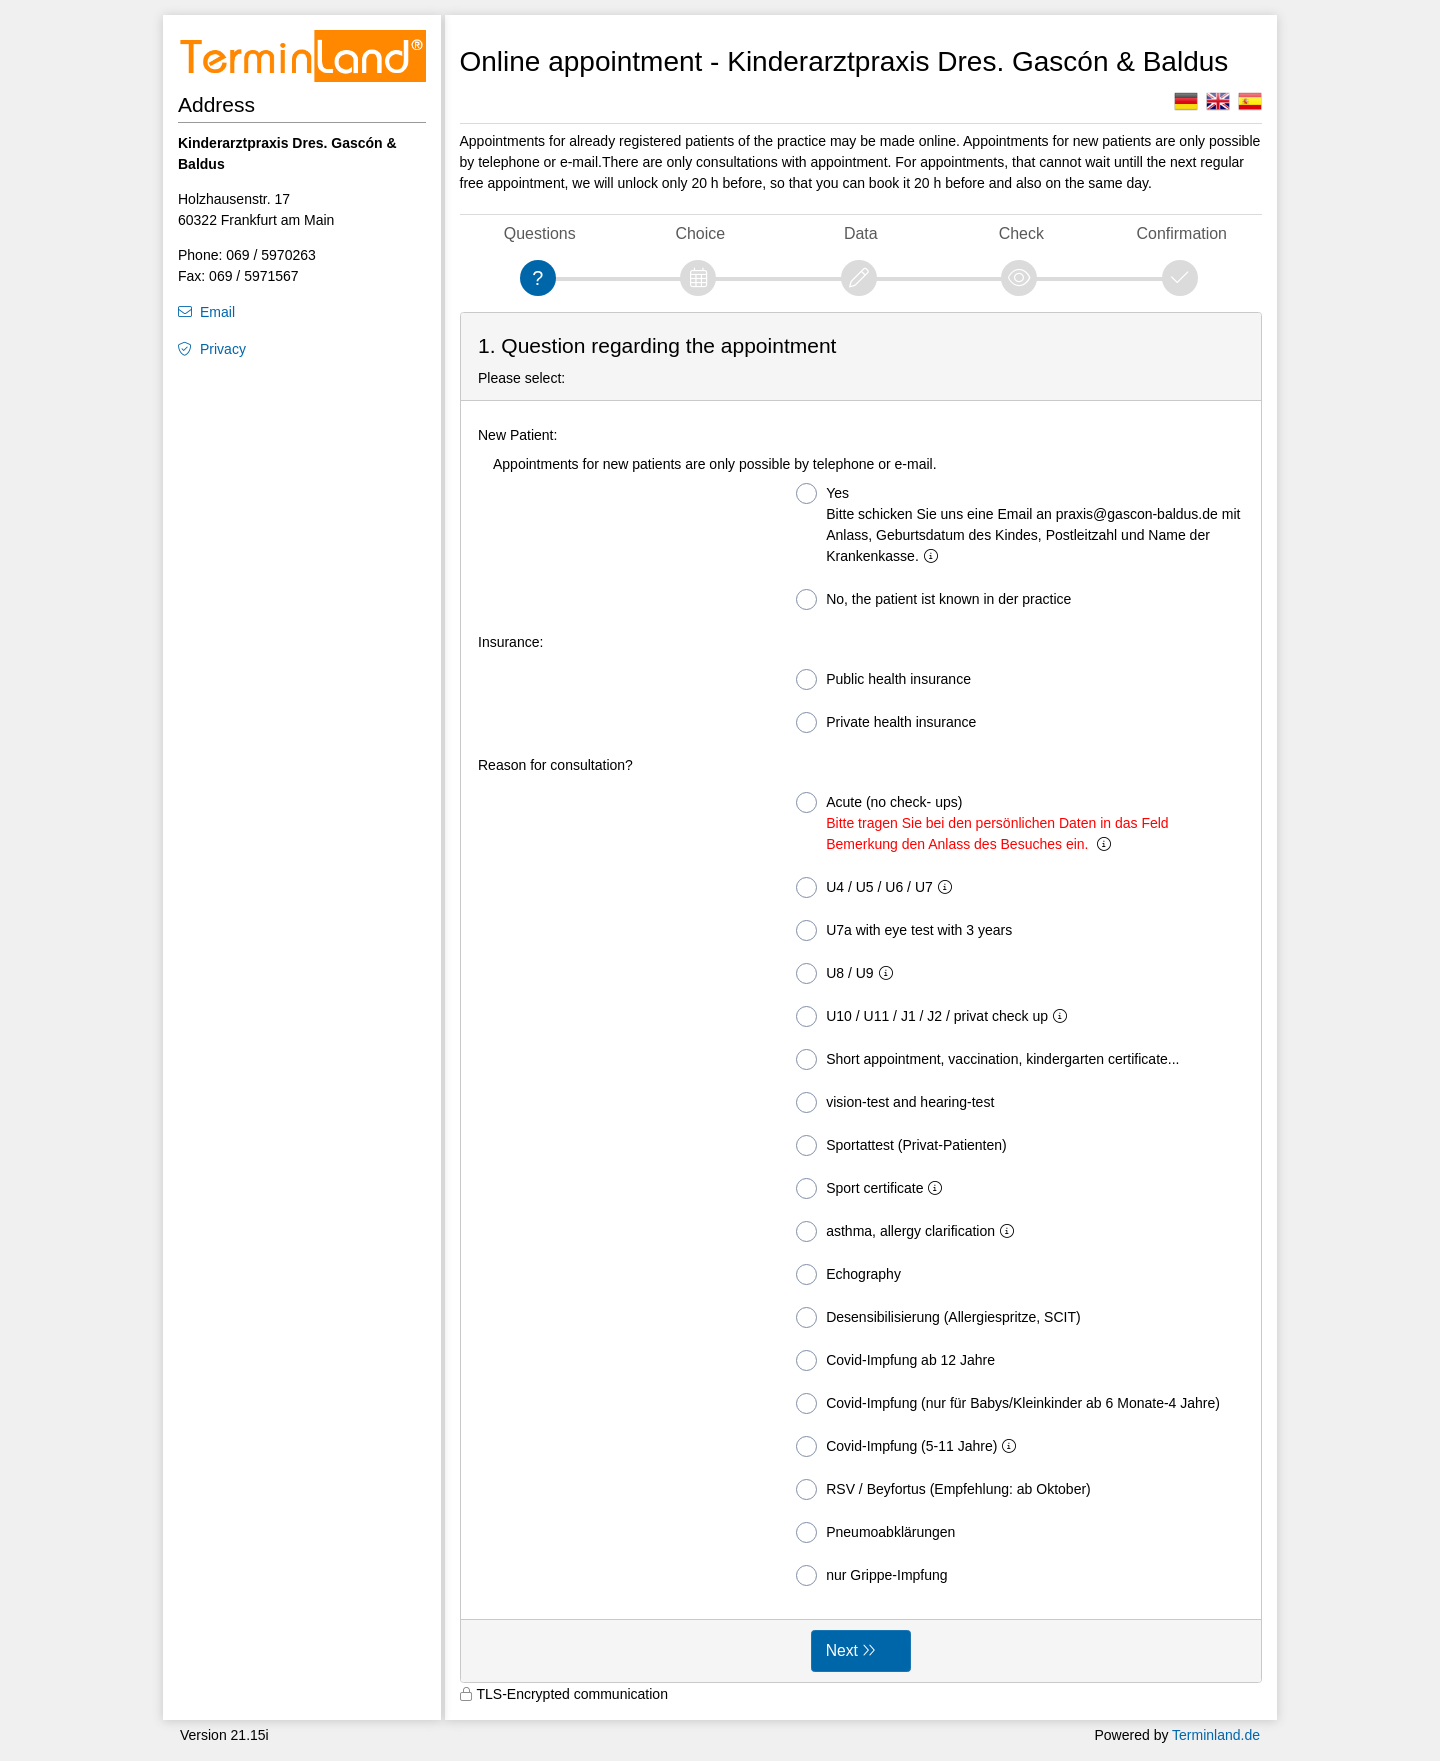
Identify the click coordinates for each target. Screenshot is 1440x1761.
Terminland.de (1216, 1735)
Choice (700, 233)
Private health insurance (886, 722)
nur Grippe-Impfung (871, 1575)
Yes (1018, 523)
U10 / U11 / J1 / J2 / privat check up (935, 1016)
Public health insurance (883, 679)
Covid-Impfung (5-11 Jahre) (910, 1446)
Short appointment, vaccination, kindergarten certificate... (987, 1059)
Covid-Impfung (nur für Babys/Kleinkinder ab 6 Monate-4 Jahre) (1008, 1403)
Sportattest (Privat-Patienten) (901, 1145)
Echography (848, 1274)
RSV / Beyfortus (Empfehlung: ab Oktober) (943, 1489)
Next (842, 1650)
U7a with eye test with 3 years (904, 930)
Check (1021, 233)
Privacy (223, 349)
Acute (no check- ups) (982, 822)
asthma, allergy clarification (909, 1231)
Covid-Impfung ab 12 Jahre (895, 1360)
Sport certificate (873, 1188)
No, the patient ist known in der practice (933, 599)
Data (861, 233)
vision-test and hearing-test (895, 1102)
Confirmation (1182, 233)
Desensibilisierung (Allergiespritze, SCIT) (938, 1317)
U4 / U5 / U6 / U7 (878, 887)
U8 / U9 (848, 973)
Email (217, 312)
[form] (861, 998)
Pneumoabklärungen (875, 1532)
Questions (540, 233)
